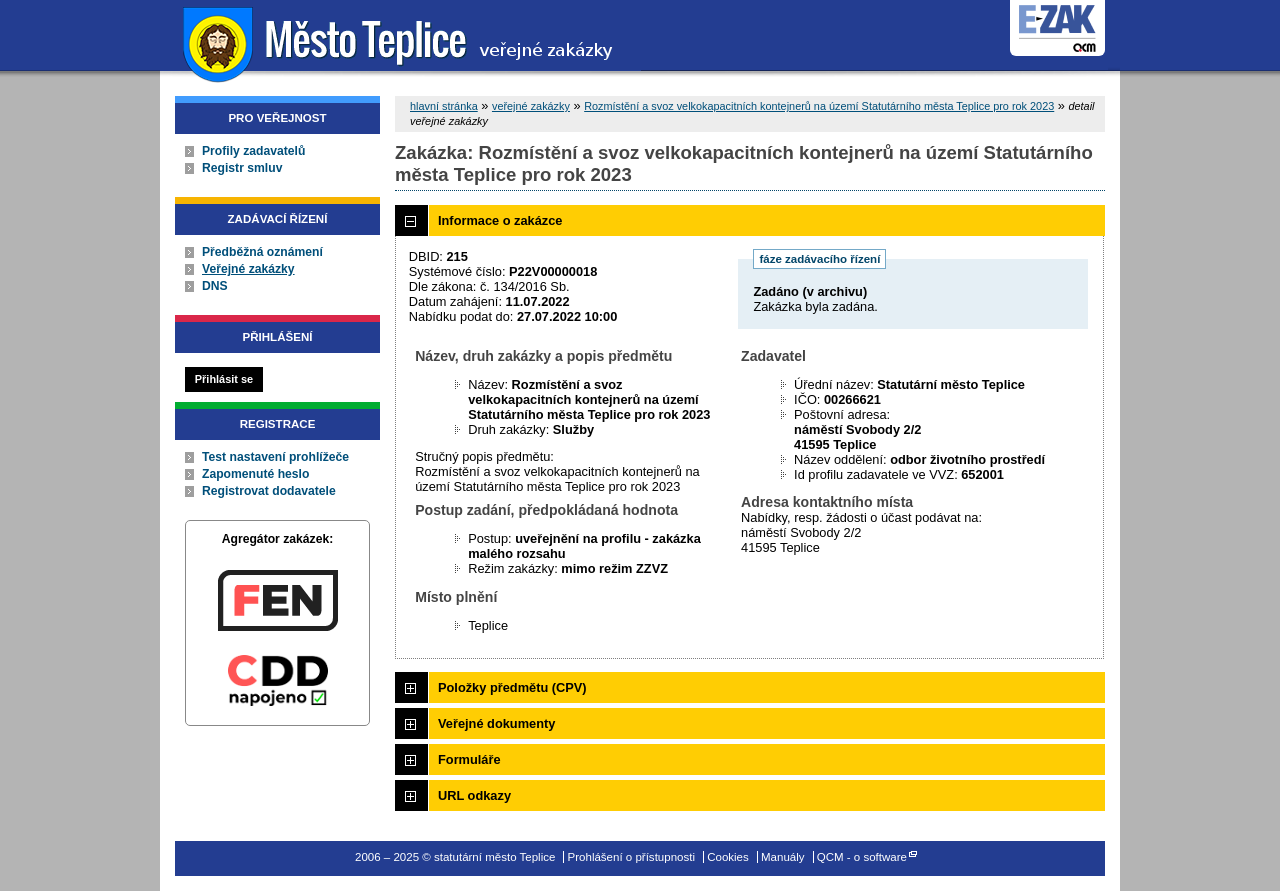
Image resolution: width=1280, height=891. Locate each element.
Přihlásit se (224, 379)
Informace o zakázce (500, 220)
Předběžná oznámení (262, 252)
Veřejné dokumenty (496, 723)
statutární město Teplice (400, 42)
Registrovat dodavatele (269, 491)
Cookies (728, 857)
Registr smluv (242, 168)
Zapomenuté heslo (255, 474)
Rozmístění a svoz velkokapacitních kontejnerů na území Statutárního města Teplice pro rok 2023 (819, 106)
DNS (215, 286)
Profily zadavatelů (253, 151)
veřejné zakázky (531, 106)
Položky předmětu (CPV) (512, 687)
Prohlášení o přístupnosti (631, 857)
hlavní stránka (444, 106)
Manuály (783, 857)
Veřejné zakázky (248, 269)
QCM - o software (862, 857)
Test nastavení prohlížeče (275, 457)
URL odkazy (474, 795)
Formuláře (469, 759)
